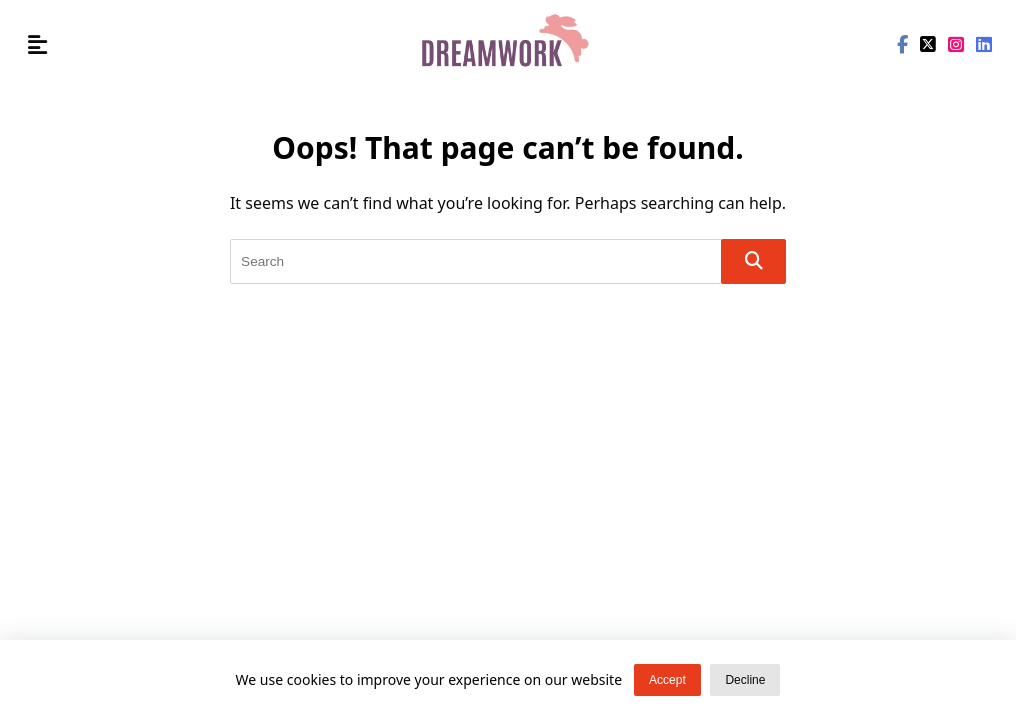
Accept (667, 682)
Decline (745, 682)
